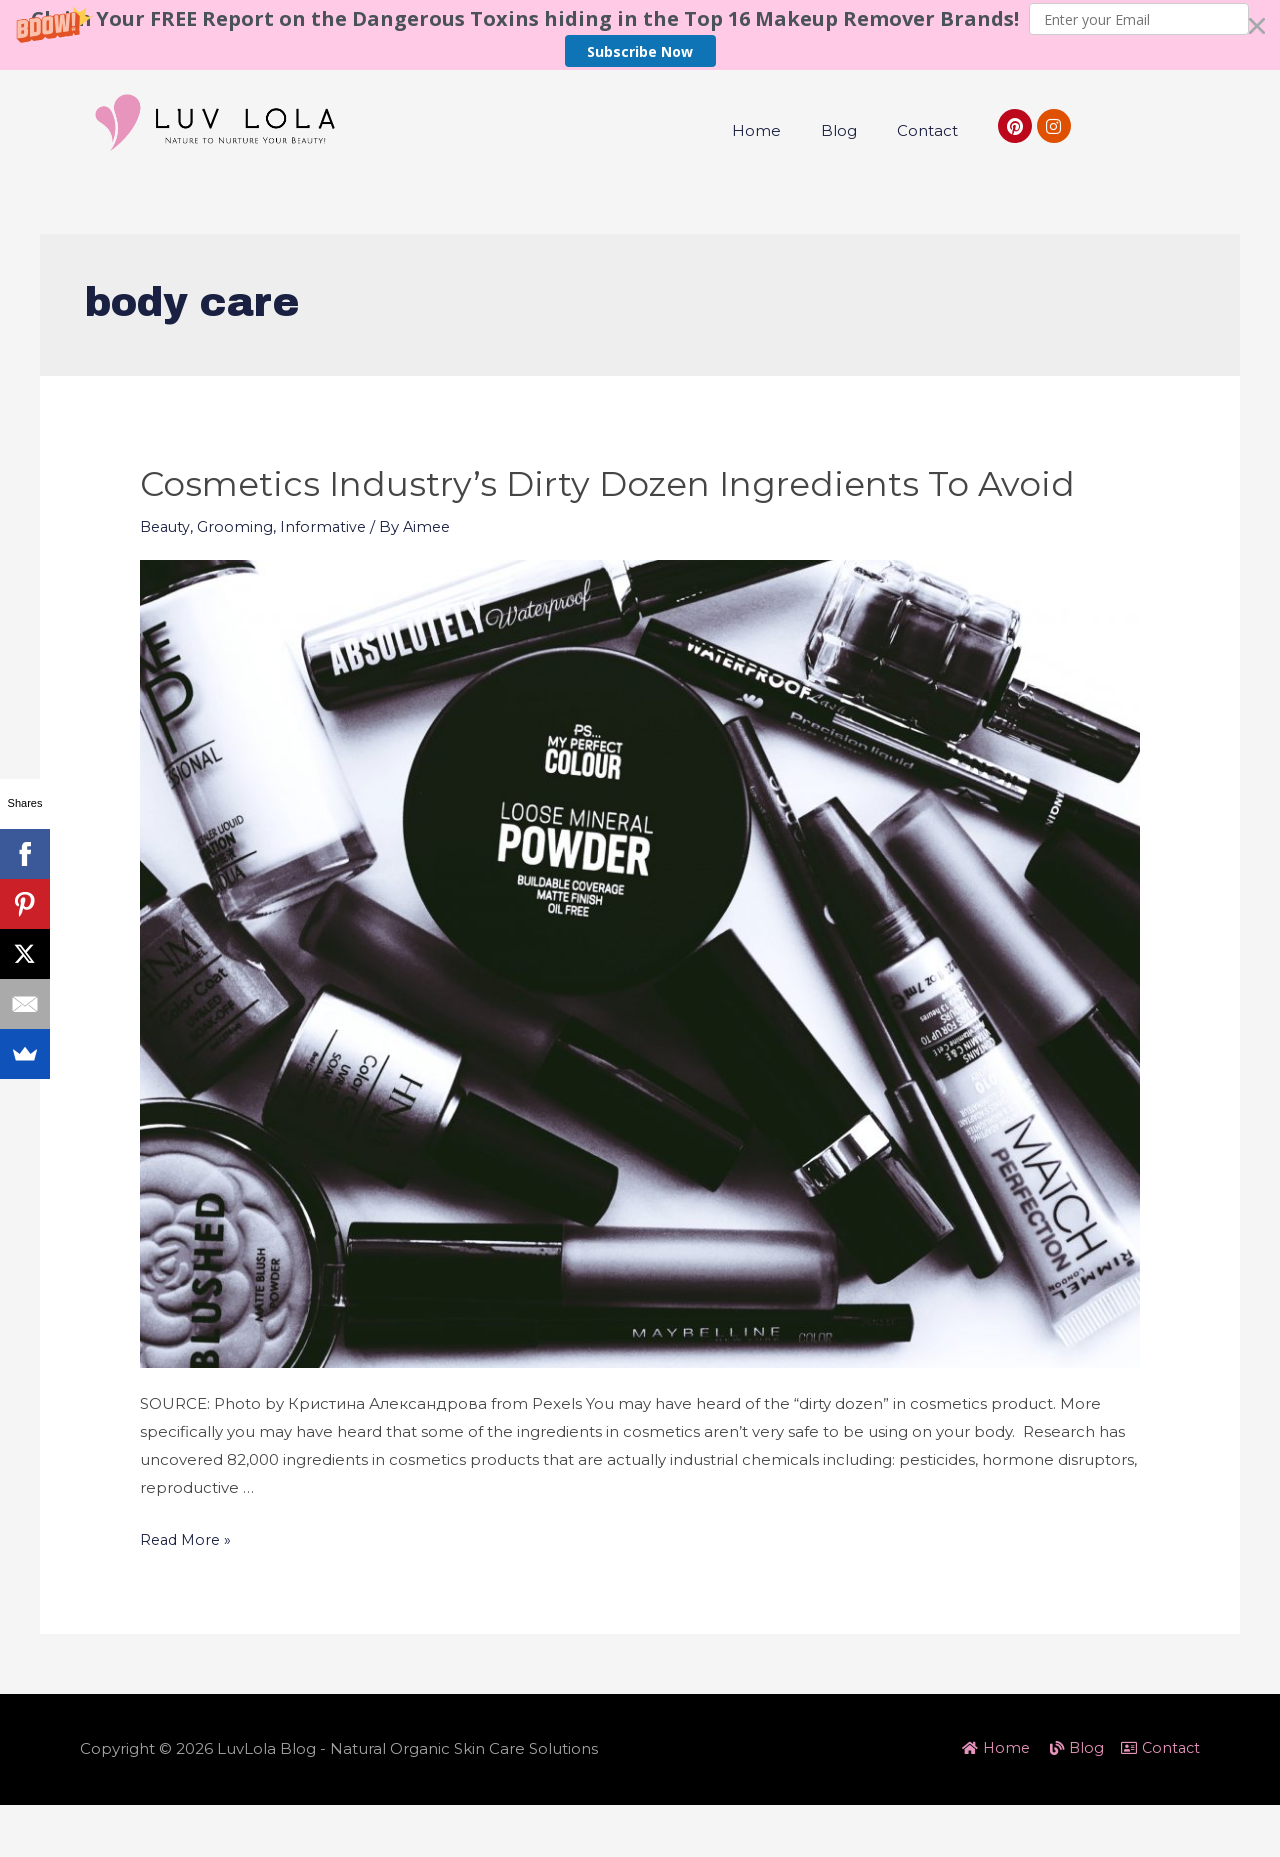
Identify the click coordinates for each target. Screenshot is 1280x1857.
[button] (640, 35)
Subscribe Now (640, 51)
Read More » (188, 1591)
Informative (327, 578)
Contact (927, 130)
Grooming (238, 578)
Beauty (166, 578)
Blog (839, 130)
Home (756, 130)
